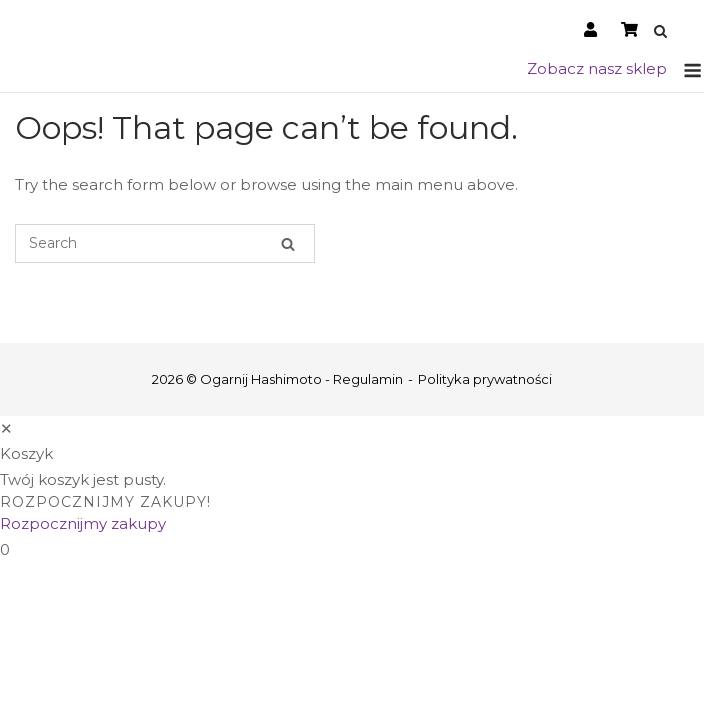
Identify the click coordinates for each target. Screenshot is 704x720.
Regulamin (368, 379)
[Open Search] (660, 32)
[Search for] (165, 243)
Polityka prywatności (485, 379)
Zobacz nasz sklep (597, 68)
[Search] (288, 243)
